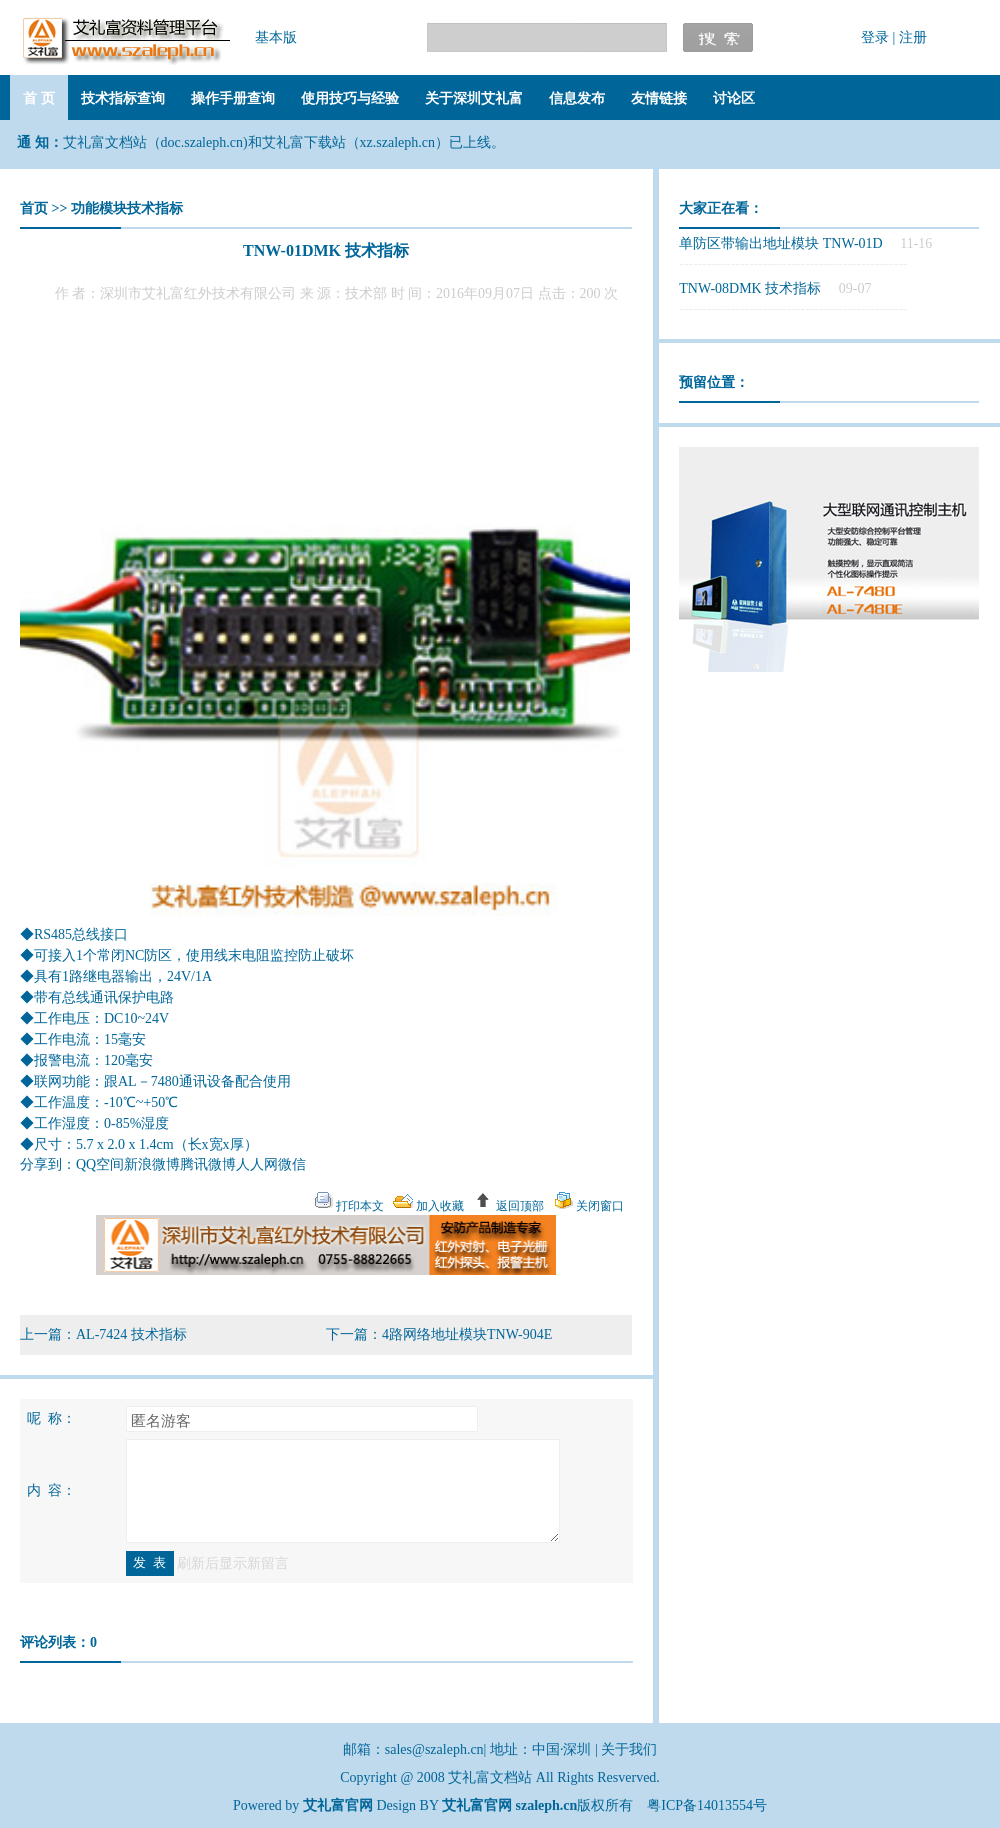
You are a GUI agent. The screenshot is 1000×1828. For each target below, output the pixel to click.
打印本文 (358, 1206)
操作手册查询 (233, 98)
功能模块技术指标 (127, 208)
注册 (913, 37)
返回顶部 (518, 1206)
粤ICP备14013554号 (707, 1805)
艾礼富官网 (477, 1805)
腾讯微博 (208, 1164)
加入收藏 (438, 1206)
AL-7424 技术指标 (131, 1334)
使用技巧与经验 (350, 98)
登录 (875, 37)
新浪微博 (152, 1164)
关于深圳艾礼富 (474, 98)
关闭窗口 (598, 1206)
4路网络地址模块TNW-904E (467, 1334)
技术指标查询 (123, 98)
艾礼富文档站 (492, 1777)
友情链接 (659, 98)
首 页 (39, 98)
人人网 (257, 1164)
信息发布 (577, 98)
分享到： (48, 1164)
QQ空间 (100, 1164)
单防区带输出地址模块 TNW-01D (780, 243)
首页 (34, 208)
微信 (292, 1164)
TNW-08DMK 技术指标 (750, 288)
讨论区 (734, 98)
